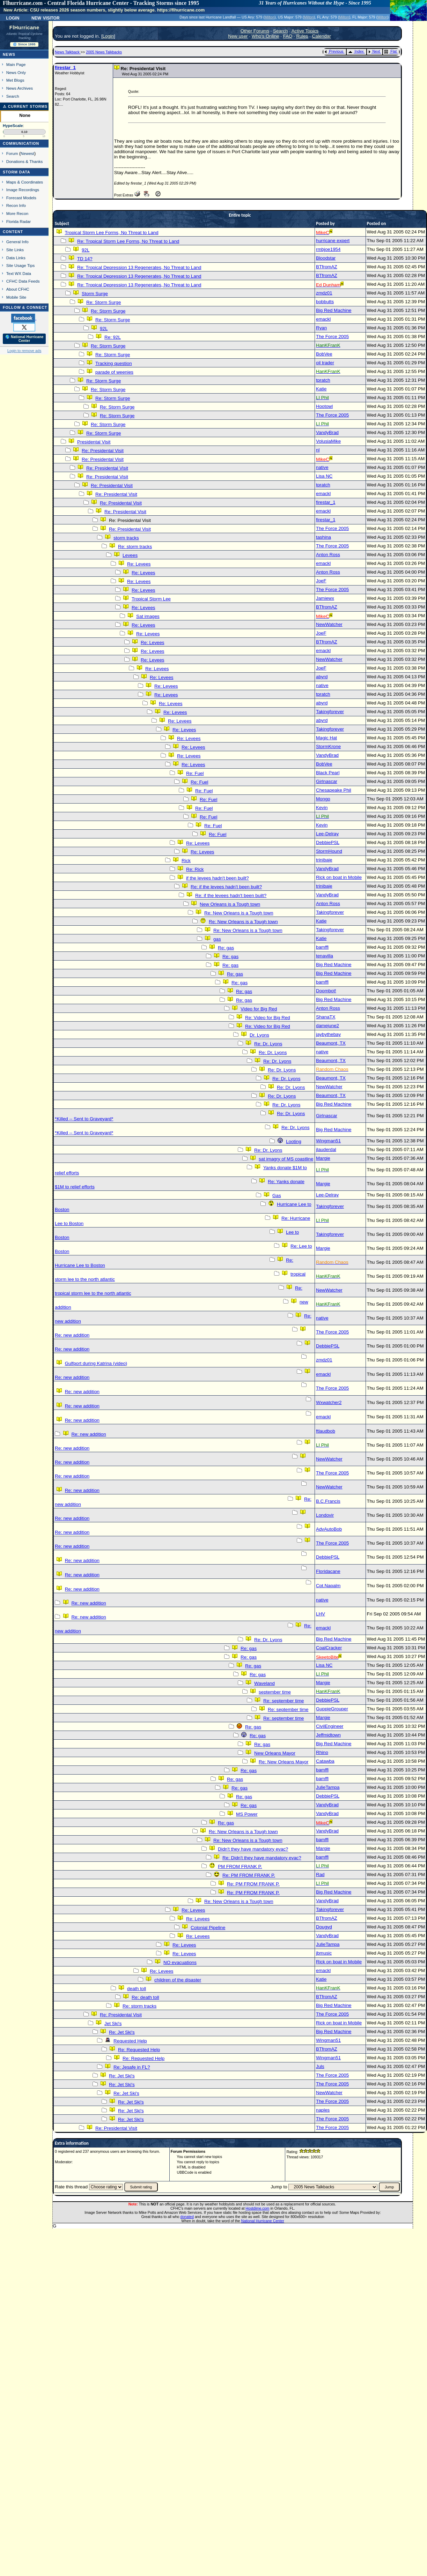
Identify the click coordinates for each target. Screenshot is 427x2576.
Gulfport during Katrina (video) (96, 1363)
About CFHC (17, 289)
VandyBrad (327, 432)
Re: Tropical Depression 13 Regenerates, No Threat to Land (139, 267)
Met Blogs (15, 80)
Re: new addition (72, 1335)
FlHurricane (24, 27)
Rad (320, 1874)
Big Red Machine (334, 310)
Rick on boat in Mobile (339, 877)
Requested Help (130, 2041)
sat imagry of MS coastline (286, 1159)
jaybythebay (328, 1034)
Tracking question (113, 363)
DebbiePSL (327, 842)
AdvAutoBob (329, 1529)
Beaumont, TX (331, 1043)
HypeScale (13, 126)
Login (12, 17)
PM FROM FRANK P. (240, 1866)
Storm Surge (95, 293)
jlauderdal (326, 1149)
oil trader (325, 362)
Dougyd (324, 1926)
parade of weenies (114, 372)
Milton (269, 17)
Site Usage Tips (20, 265)
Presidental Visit (93, 442)
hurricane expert (332, 240)
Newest (27, 153)
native (322, 467)
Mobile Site (16, 297)
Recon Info (16, 205)
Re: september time (283, 1700)
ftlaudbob (325, 1431)
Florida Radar (18, 221)
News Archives (19, 88)
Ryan (321, 327)
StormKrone (328, 746)
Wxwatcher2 (328, 1402)
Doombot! (326, 990)
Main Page (16, 64)
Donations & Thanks (24, 161)
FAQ (288, 36)
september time (275, 1692)
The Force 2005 (332, 336)
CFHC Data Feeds (23, 281)
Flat (390, 51)
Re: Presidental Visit (103, 450)
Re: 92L (112, 337)
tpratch (323, 380)
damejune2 (327, 1025)
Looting (293, 1141)
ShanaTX (326, 1017)
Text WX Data (18, 273)
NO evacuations (180, 1962)
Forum (12, 153)
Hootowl (324, 406)
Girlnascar (326, 781)
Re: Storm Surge (103, 302)
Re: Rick (195, 869)
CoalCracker (329, 1647)
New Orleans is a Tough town (230, 904)
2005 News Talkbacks (104, 52)
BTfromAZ (326, 266)
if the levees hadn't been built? (217, 878)
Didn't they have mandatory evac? (253, 1849)
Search (12, 96)
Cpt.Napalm (328, 1585)
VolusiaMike (328, 441)
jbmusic (324, 1953)
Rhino (322, 1752)
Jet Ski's (113, 2023)
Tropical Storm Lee (151, 599)
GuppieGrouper (332, 1708)
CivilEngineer (330, 1726)
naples (323, 2110)
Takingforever (330, 711)
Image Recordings (22, 189)
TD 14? (85, 258)
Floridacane (328, 1571)
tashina (323, 537)
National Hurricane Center (262, 2221)
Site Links (15, 249)
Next (374, 51)
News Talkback (68, 52)
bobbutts (325, 301)
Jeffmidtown (328, 1735)
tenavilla (324, 955)
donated (187, 2217)
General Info (17, 241)
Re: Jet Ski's (122, 2032)
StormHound (329, 851)
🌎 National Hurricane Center (24, 339)
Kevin (321, 807)
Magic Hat (326, 737)
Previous (334, 51)
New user (238, 36)
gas (217, 939)
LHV (320, 1613)
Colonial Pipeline (208, 1927)
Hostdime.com (257, 2208)
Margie (323, 1158)
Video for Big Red (259, 1008)
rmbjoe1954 (328, 249)
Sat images (148, 616)
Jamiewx (325, 598)
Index (356, 51)
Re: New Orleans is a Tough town (238, 913)
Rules (302, 36)
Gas (276, 1195)
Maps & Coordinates (24, 182)
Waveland (264, 1683)
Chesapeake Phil (333, 790)
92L (85, 250)
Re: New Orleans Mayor (283, 1761)
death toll (136, 1988)
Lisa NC (324, 476)
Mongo (323, 798)
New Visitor (45, 17)
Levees (130, 555)
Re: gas (226, 947)
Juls (320, 2066)
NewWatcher (329, 624)
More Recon (17, 213)
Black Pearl (327, 772)
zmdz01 (324, 293)
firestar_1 (65, 67)
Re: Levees (138, 564)
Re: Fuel (195, 773)
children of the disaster (177, 1980)
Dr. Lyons (259, 1035)
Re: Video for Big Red (267, 1017)
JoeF (321, 580)
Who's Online (265, 36)
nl (317, 450)
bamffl (322, 947)
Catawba (325, 1761)
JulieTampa (327, 1787)
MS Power (246, 1814)
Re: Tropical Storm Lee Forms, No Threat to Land (128, 241)
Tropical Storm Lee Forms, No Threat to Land (111, 232)
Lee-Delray (327, 833)
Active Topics (305, 30)
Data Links (15, 257)
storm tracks (126, 537)
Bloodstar (326, 258)
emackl (323, 319)
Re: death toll (145, 1997)
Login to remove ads (24, 351)
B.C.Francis (328, 1501)
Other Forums (255, 30)
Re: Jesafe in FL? (131, 2067)
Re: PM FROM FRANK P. (248, 1875)
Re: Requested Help (139, 2049)
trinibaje (324, 860)
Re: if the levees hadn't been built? (226, 886)
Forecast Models (21, 197)
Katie (321, 388)
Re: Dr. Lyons (268, 1043)
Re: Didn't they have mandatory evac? (261, 1857)
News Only (16, 72)
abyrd (321, 676)
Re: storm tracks (135, 546)
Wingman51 (328, 1140)
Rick (186, 860)
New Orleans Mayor (274, 1753)
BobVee (324, 354)
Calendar (321, 36)
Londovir (325, 1515)
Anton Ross (328, 554)
